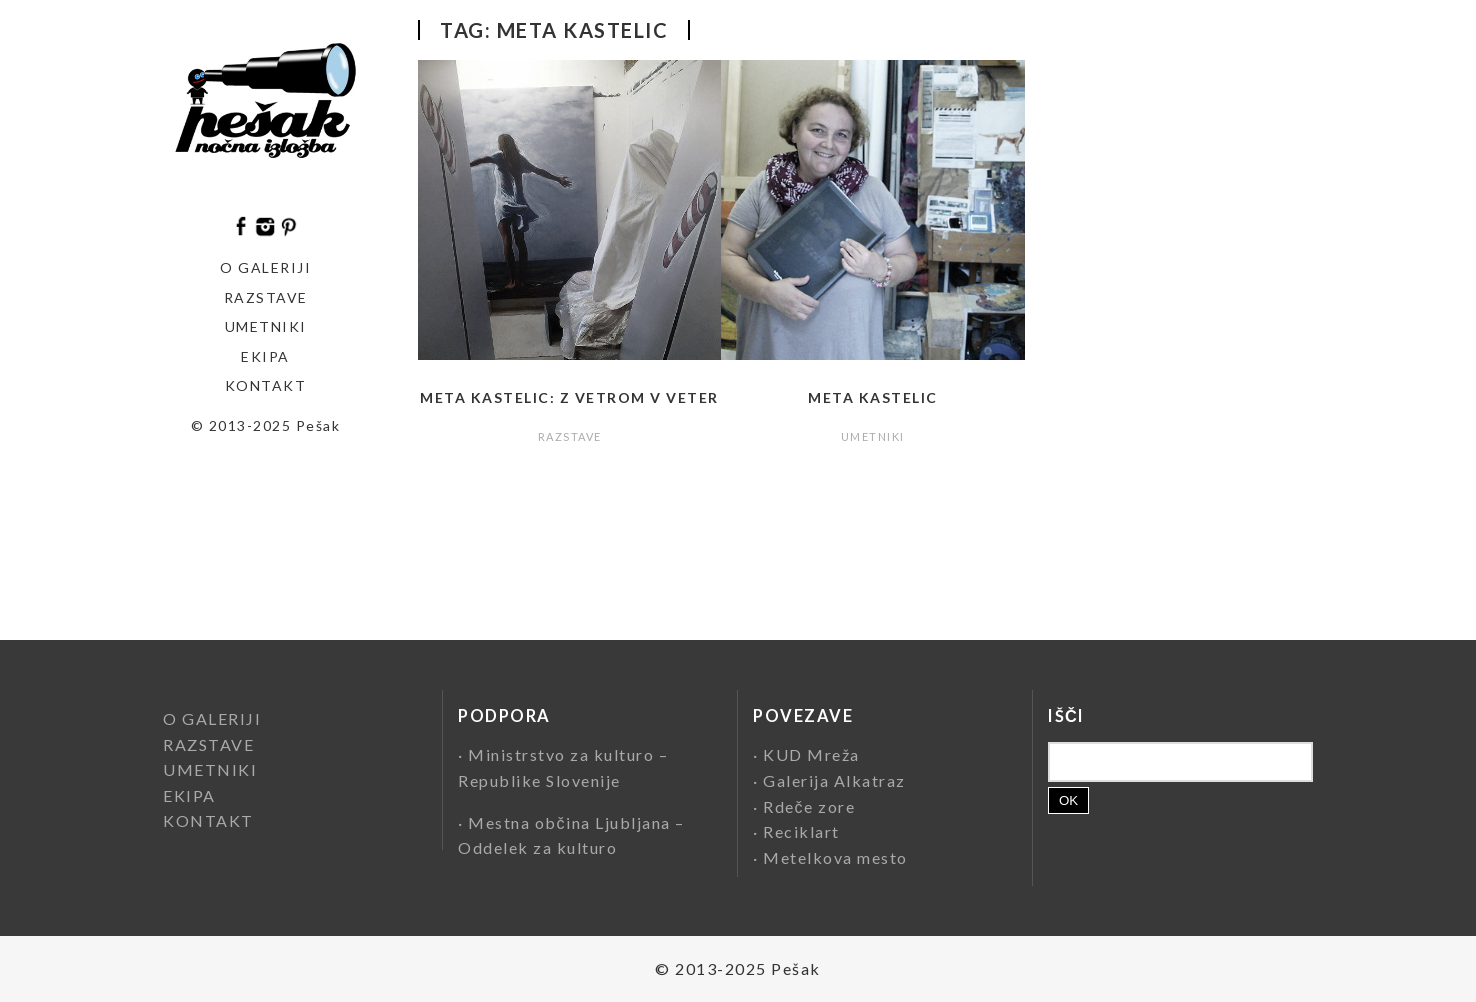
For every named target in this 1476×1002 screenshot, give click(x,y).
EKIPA (265, 356)
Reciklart (801, 831)
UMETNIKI (873, 436)
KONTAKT (266, 385)
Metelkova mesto (835, 857)
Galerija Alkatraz (834, 780)
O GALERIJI (265, 267)
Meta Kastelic (873, 397)
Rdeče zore (809, 806)
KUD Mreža (811, 754)
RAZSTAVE (570, 436)
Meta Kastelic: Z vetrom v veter (569, 397)
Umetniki (266, 326)
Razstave (266, 297)
